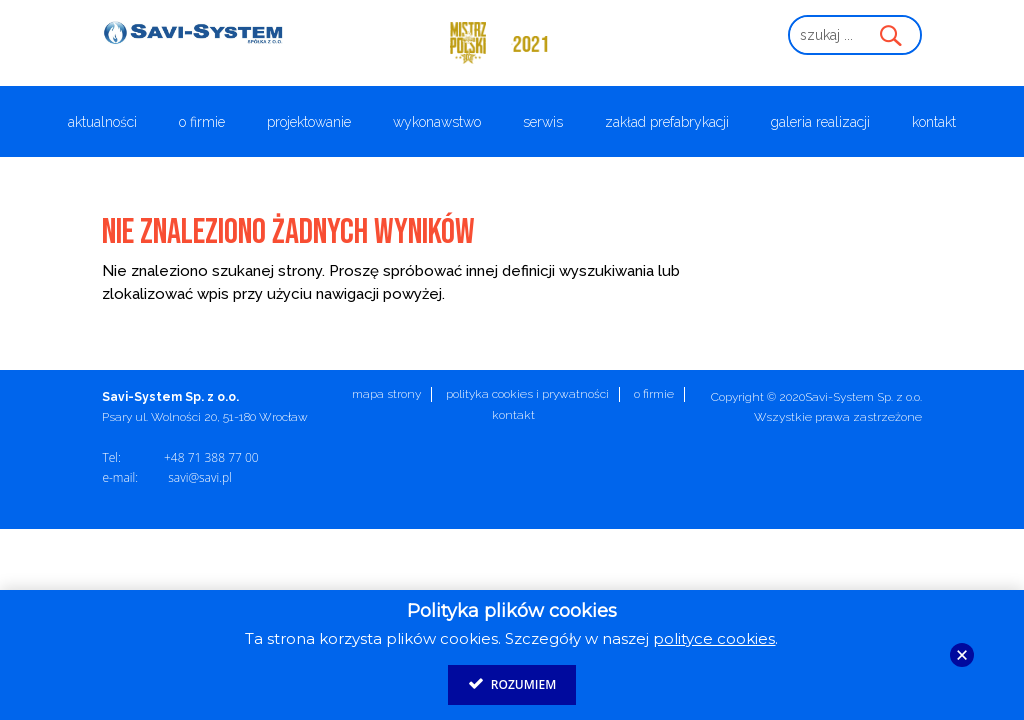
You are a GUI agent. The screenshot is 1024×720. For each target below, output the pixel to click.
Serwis (543, 122)
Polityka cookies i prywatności (527, 394)
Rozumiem (512, 684)
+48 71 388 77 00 (211, 457)
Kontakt (934, 122)
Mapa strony (386, 394)
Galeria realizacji (820, 122)
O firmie (202, 122)
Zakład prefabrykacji (667, 122)
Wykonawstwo (437, 122)
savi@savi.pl (200, 477)
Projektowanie (309, 122)
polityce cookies (714, 638)
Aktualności (102, 122)
